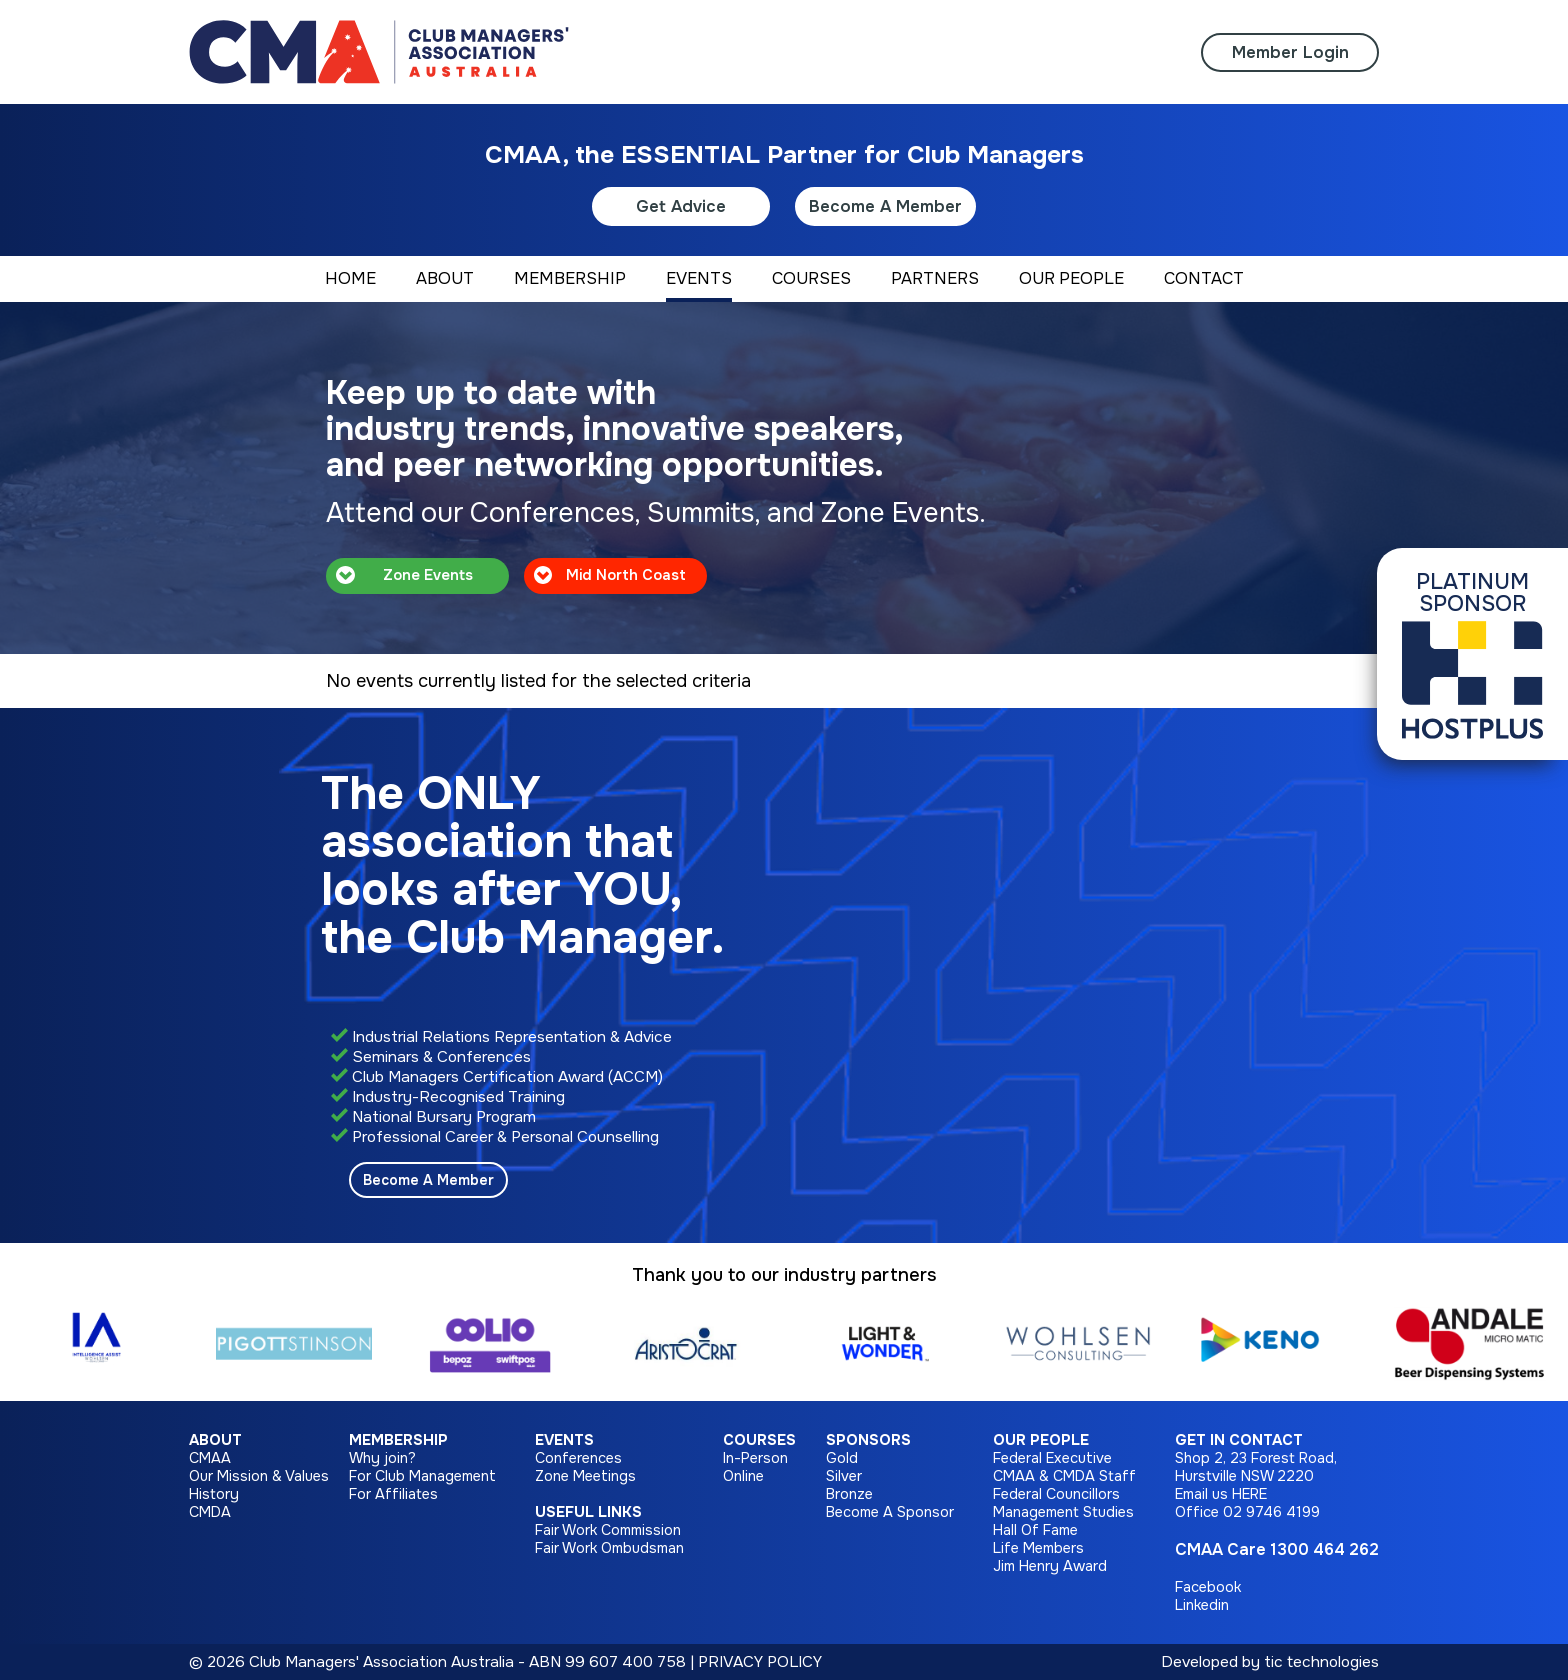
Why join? (382, 1458)
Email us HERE (1221, 1494)
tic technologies (1321, 1662)
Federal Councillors (1056, 1494)
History (214, 1494)
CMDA (210, 1512)
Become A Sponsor (890, 1512)
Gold (842, 1458)
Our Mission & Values (259, 1476)
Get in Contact (1239, 1440)
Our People (1041, 1440)
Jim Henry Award (1050, 1566)
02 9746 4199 (1271, 1512)
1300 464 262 (1324, 1549)
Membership (398, 1440)
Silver (844, 1476)
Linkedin (1202, 1605)
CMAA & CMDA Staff (1064, 1476)
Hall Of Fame (1035, 1530)
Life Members (1038, 1548)
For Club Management (422, 1476)
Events (564, 1440)
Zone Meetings (585, 1476)
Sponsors (868, 1440)
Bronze (849, 1494)
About (215, 1440)
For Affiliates (393, 1494)
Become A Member (885, 206)
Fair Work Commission (608, 1530)
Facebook (1208, 1587)
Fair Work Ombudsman (609, 1548)
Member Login (1290, 52)
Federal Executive (1052, 1458)
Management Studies (1063, 1512)
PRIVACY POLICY (760, 1662)
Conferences (578, 1458)
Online (743, 1476)
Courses (759, 1440)
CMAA (210, 1458)
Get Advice (681, 206)
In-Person (755, 1458)
